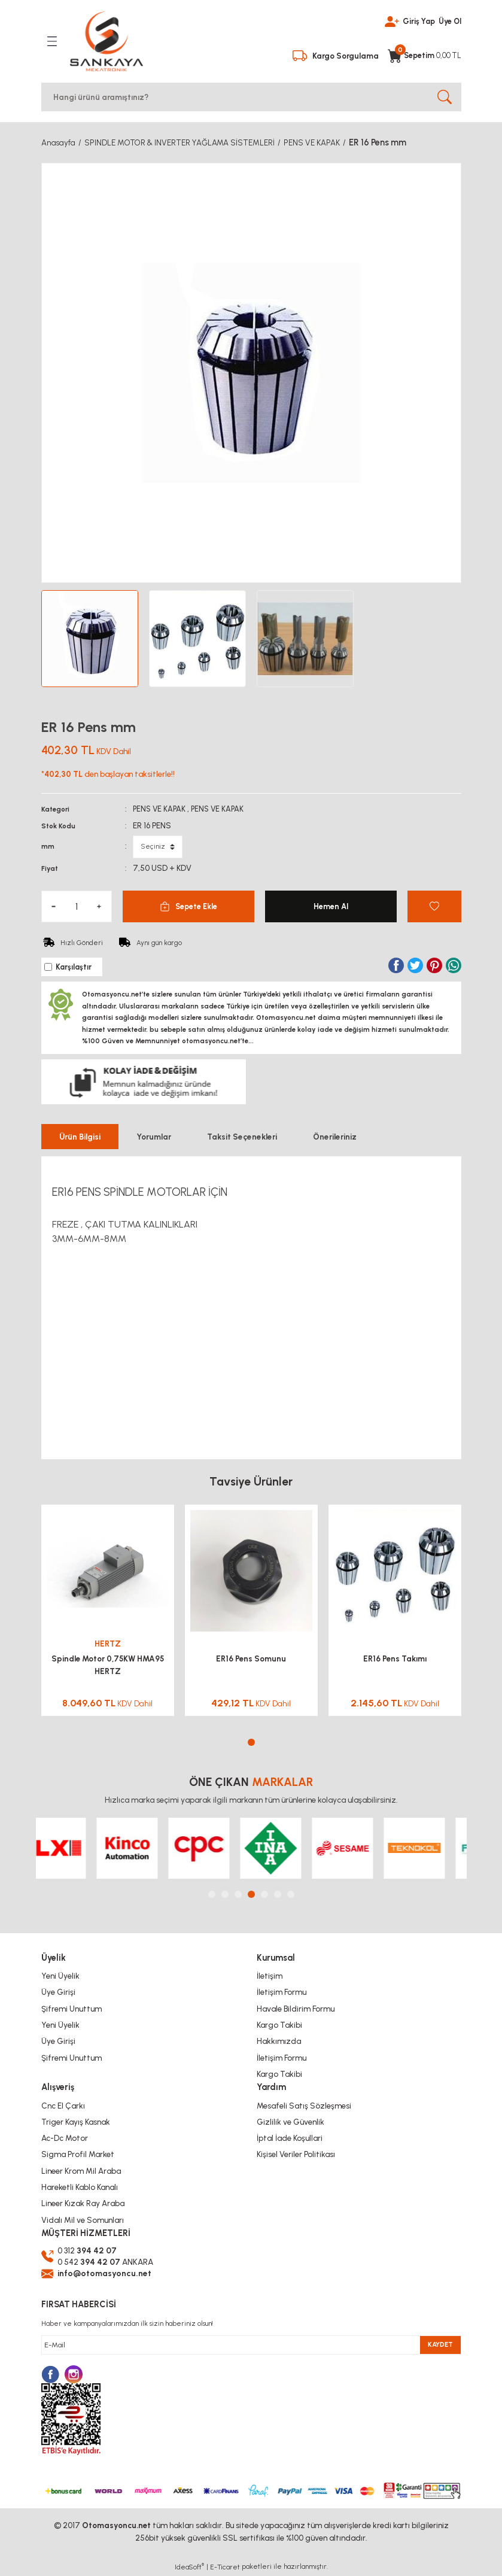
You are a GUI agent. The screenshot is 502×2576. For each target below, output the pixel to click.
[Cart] (423, 51)
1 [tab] (251, 1742)
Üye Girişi (58, 1992)
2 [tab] (225, 1893)
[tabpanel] (107, 1615)
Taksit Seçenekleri (242, 1136)
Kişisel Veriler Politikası (296, 2154)
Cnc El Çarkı (63, 2105)
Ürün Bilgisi (80, 1136)
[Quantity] (76, 905)
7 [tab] (290, 1893)
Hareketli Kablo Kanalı (79, 2186)
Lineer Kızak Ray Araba (82, 2203)
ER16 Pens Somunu (251, 1658)
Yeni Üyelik (60, 1975)
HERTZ (108, 1643)
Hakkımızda (279, 2041)
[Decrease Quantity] (54, 905)
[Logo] (106, 41)
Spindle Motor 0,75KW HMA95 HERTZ (107, 1664)
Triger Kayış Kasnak (75, 2121)
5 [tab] (264, 1893)
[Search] (251, 95)
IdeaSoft (189, 2567)
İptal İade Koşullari (290, 2138)
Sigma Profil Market (77, 2154)
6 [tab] (277, 1893)
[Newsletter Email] (251, 2345)
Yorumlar (153, 1136)
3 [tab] (238, 1893)
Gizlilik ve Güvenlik (290, 2121)
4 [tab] (251, 1893)
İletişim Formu (281, 1992)
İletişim (269, 1975)
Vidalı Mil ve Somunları (82, 2219)
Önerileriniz (335, 1136)
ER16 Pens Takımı (395, 1658)
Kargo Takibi (279, 2024)
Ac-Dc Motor (64, 2138)
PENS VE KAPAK (161, 807)
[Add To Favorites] (434, 905)
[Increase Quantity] (99, 905)
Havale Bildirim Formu (295, 2008)
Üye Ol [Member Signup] (449, 20)
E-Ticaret (225, 2567)
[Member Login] (389, 20)
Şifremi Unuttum (71, 2008)
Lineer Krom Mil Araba (81, 2170)
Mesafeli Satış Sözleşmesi (304, 2105)
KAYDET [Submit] (440, 2345)
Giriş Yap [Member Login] (417, 20)
